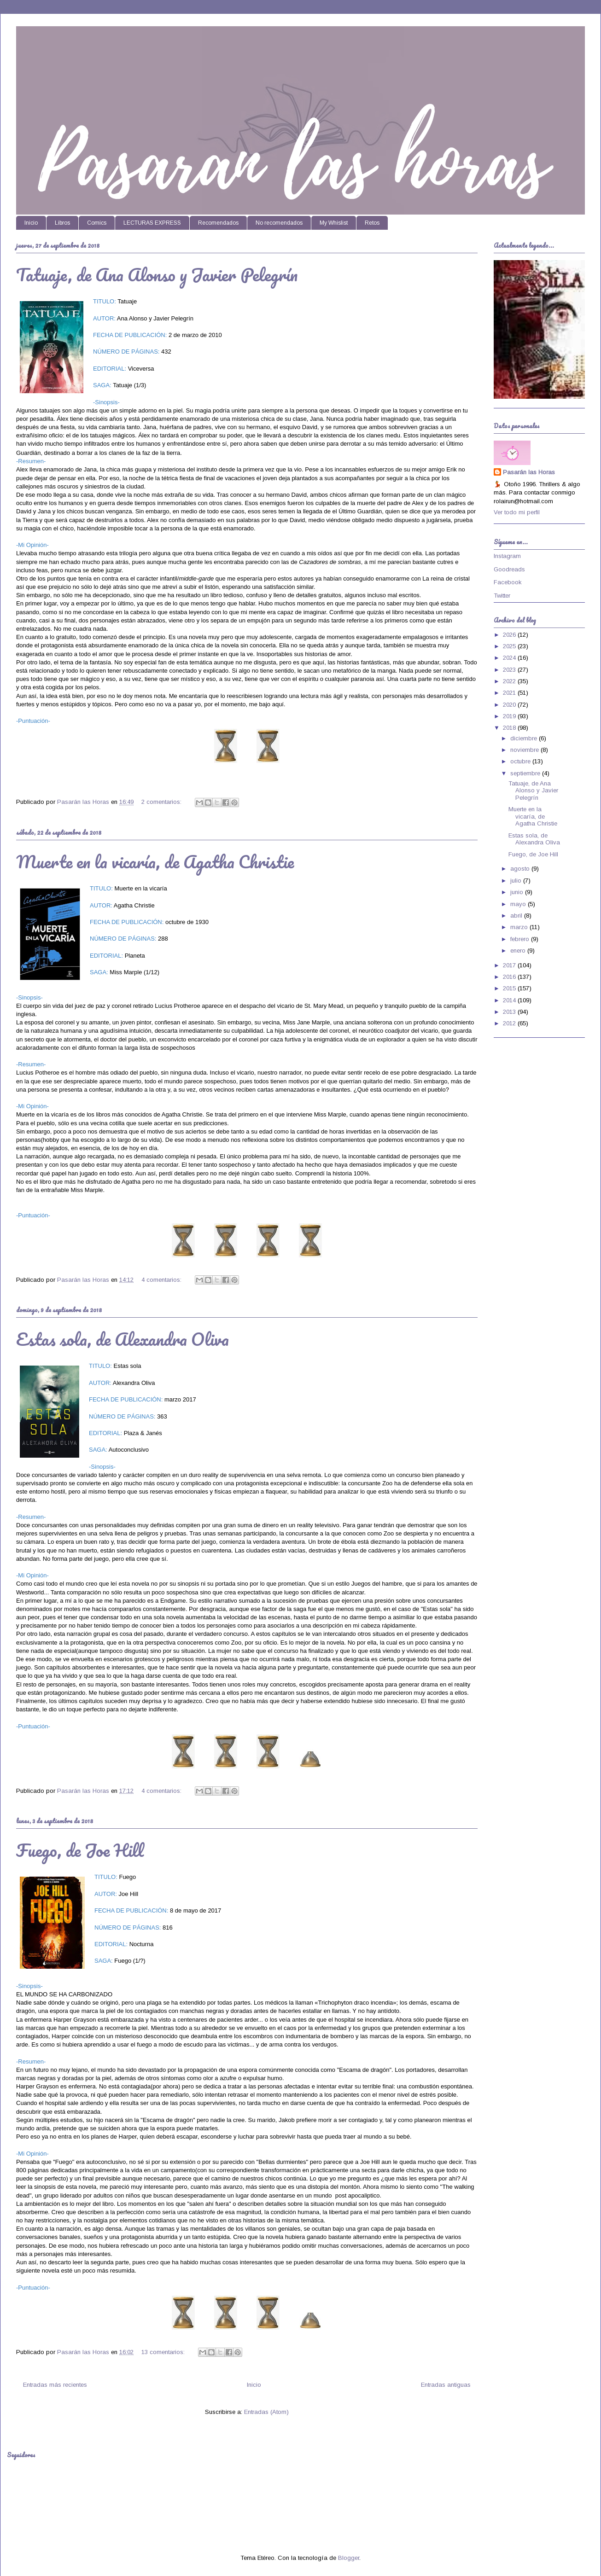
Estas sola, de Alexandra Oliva (122, 1339)
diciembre (524, 738)
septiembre (526, 773)
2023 (510, 669)
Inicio (31, 223)
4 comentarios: (162, 1279)
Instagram (507, 555)
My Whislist (334, 223)
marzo (520, 927)
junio (517, 892)
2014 (510, 1000)
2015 (510, 988)
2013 (510, 1011)
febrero (520, 939)
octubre (521, 761)
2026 (510, 634)
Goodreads (509, 569)
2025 (510, 646)
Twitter (502, 595)
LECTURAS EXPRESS (152, 223)
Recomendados (218, 223)
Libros (62, 223)
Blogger (348, 2557)
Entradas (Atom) (266, 2411)
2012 (510, 1023)
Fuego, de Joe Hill (80, 1850)
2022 (510, 681)
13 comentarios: (164, 2352)
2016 (510, 976)
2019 (510, 716)
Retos (372, 223)
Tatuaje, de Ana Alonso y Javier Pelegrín (157, 274)
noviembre (525, 749)
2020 (510, 704)
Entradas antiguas (446, 2384)
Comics (96, 223)
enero (518, 950)
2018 (510, 727)
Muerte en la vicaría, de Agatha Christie (155, 861)
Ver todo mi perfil (517, 512)
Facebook (508, 582)
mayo (519, 904)
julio (516, 880)
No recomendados (279, 223)
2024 (510, 657)
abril (517, 915)
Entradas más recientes (55, 2384)
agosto (520, 868)
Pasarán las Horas (529, 472)
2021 (510, 692)
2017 (510, 965)
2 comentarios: (162, 801)
